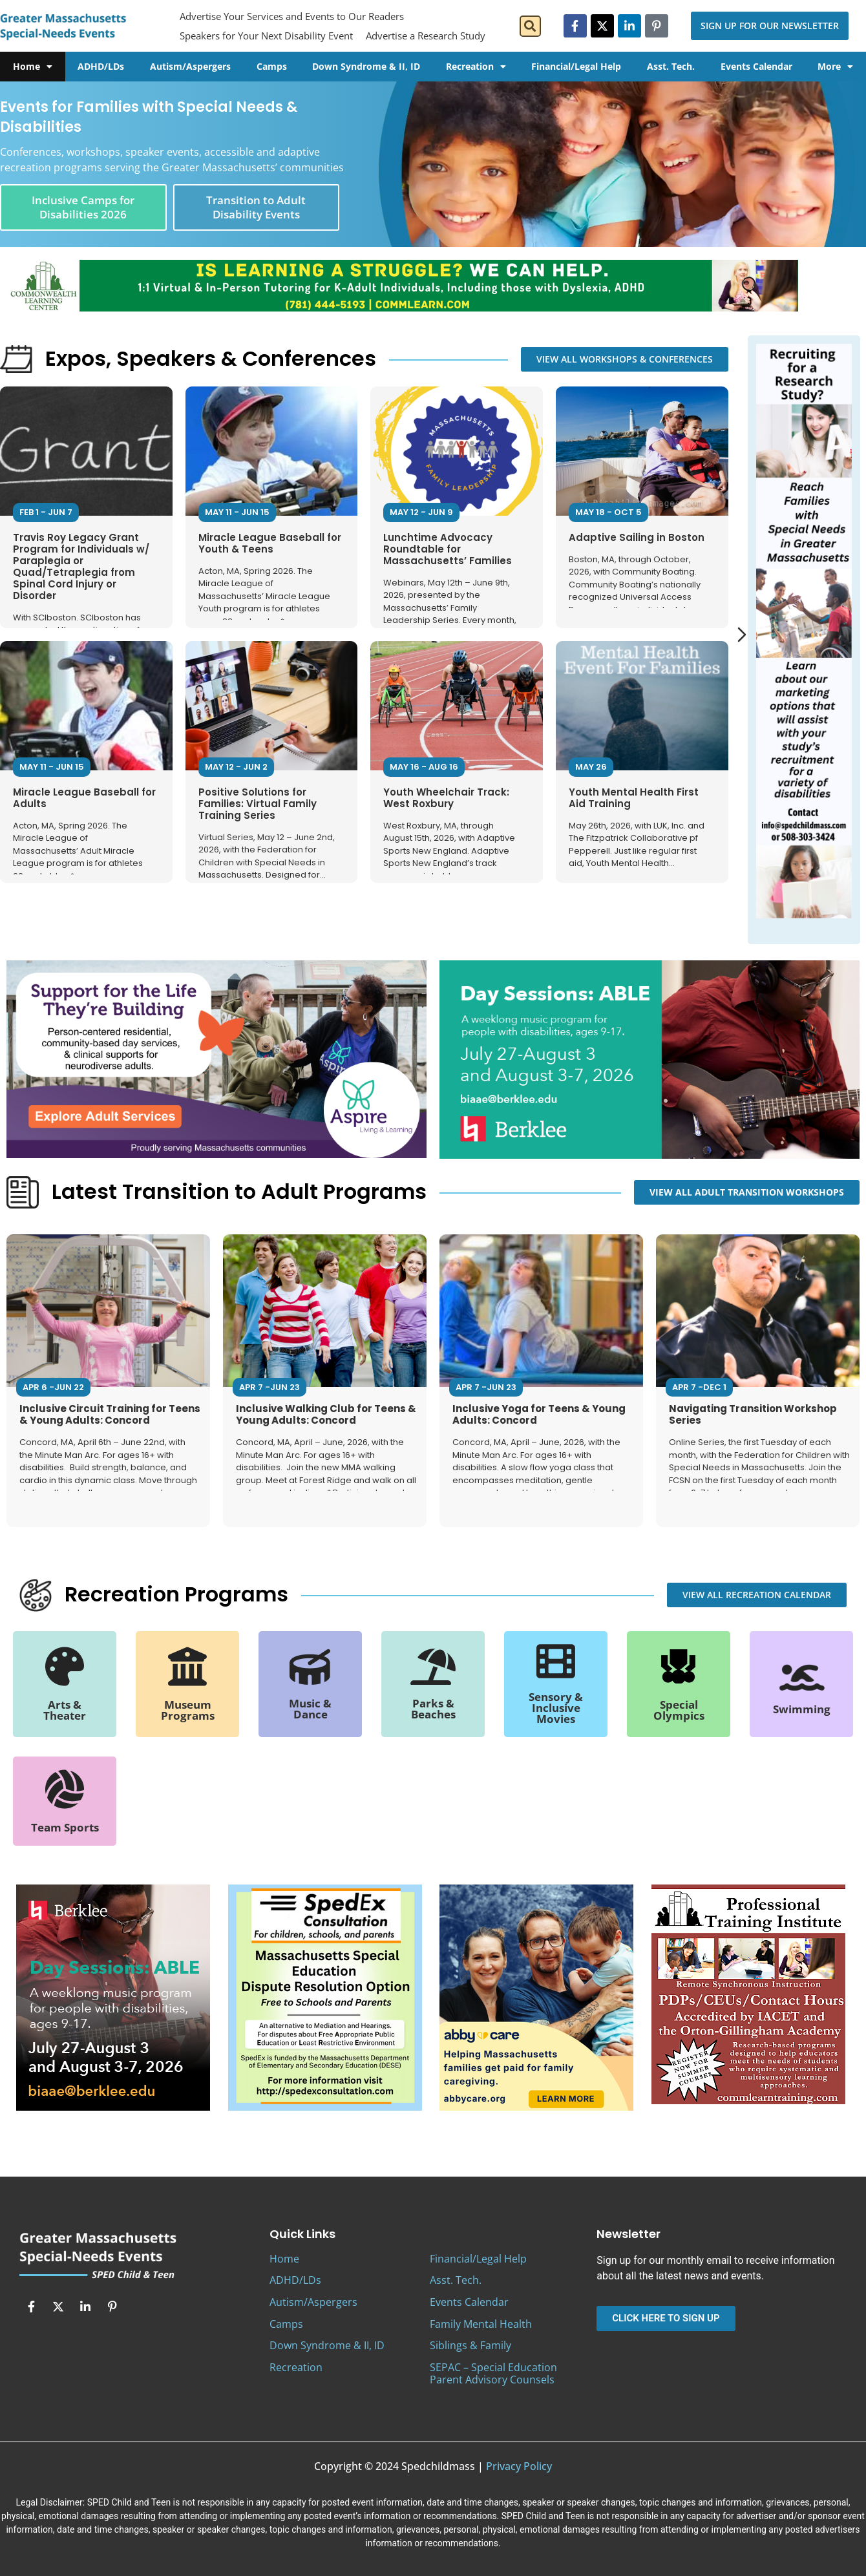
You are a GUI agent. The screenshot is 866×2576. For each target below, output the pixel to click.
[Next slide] (741, 634)
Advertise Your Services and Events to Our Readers (292, 16)
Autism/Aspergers (190, 66)
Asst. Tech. (671, 66)
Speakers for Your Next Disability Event (266, 35)
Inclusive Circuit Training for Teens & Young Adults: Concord (109, 1414)
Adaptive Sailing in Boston (636, 537)
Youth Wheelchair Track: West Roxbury (446, 797)
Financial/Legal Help (576, 66)
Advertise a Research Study (425, 35)
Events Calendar (756, 66)
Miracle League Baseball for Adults (84, 797)
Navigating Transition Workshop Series (753, 1414)
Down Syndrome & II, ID (366, 66)
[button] (530, 26)
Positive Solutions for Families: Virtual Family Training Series (257, 803)
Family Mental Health (481, 2324)
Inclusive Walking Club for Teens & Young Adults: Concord (326, 1414)
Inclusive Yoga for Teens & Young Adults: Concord (539, 1414)
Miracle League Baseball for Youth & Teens (269, 543)
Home (32, 67)
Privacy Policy (519, 2466)
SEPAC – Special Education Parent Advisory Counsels (493, 2373)
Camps (272, 66)
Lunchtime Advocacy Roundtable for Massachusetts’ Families (447, 549)
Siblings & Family (470, 2345)
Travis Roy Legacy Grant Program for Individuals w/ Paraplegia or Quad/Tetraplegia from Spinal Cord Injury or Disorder (81, 566)
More (835, 67)
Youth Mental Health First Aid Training (634, 797)
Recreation (476, 67)
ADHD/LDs (101, 66)
